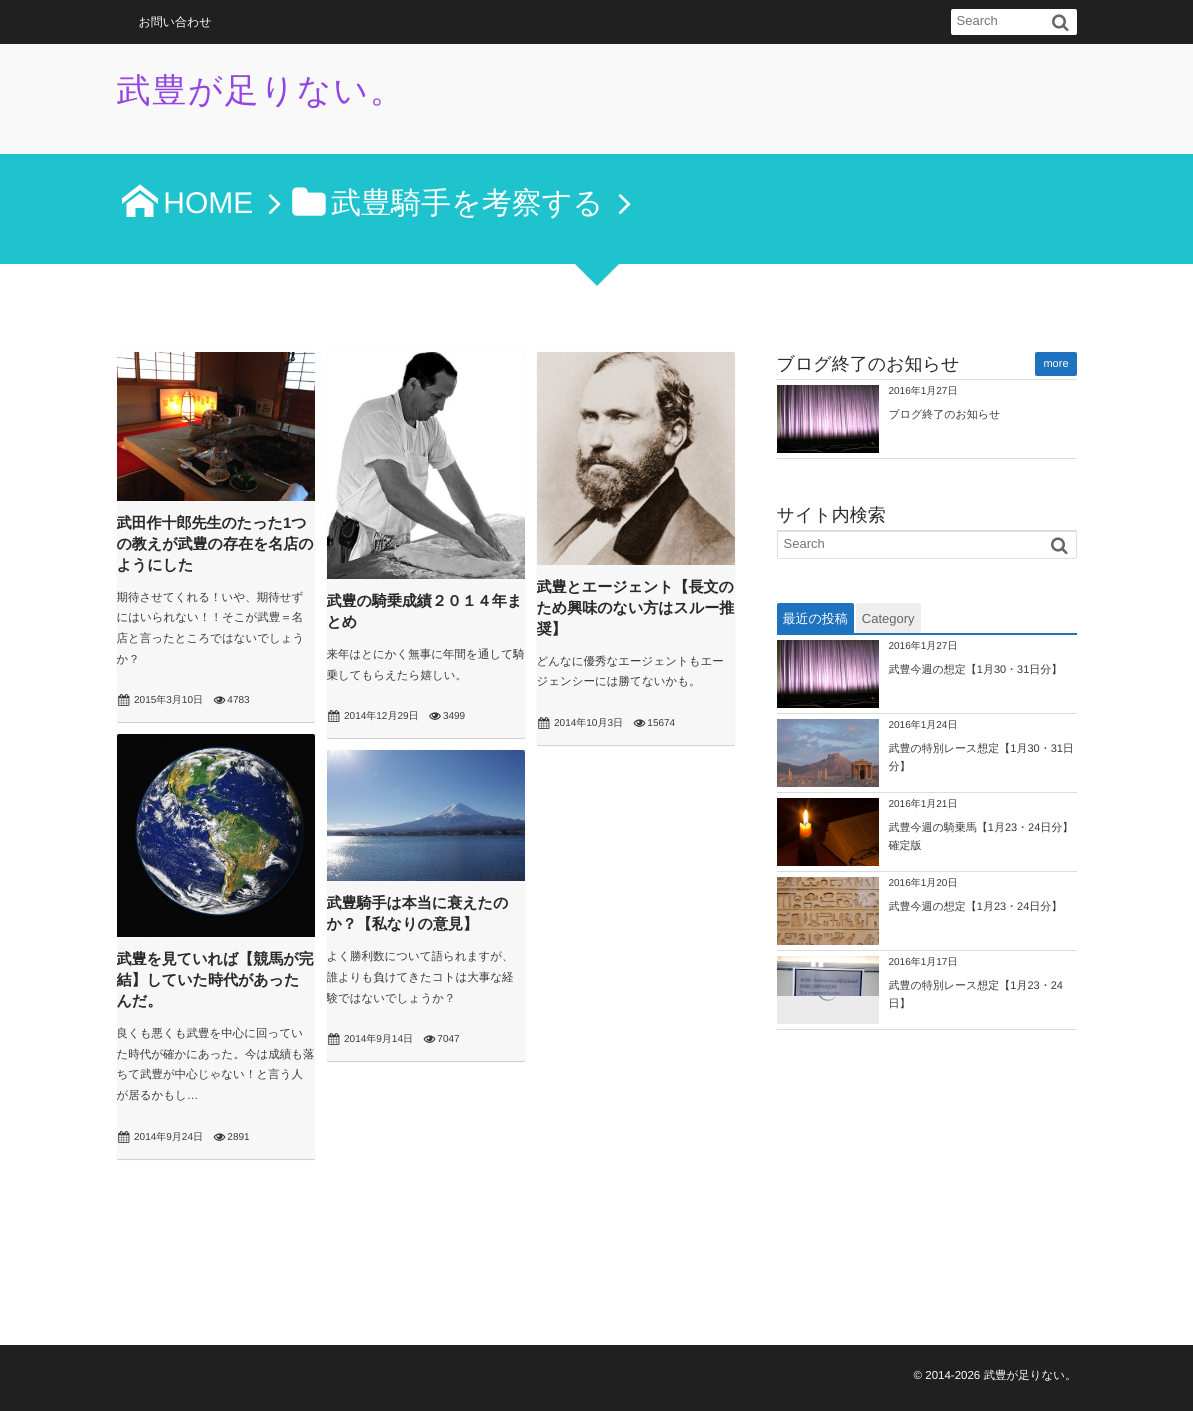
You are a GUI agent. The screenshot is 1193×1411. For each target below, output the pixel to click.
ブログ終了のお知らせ (945, 415)
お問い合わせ (175, 22)
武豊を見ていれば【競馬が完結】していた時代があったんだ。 (215, 980)
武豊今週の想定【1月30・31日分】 (976, 670)
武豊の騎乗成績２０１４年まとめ (425, 612)
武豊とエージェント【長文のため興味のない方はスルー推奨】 (636, 608)
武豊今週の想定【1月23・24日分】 (976, 907)
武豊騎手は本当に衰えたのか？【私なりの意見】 (418, 914)
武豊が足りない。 (261, 91)
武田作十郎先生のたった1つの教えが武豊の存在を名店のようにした (215, 544)
